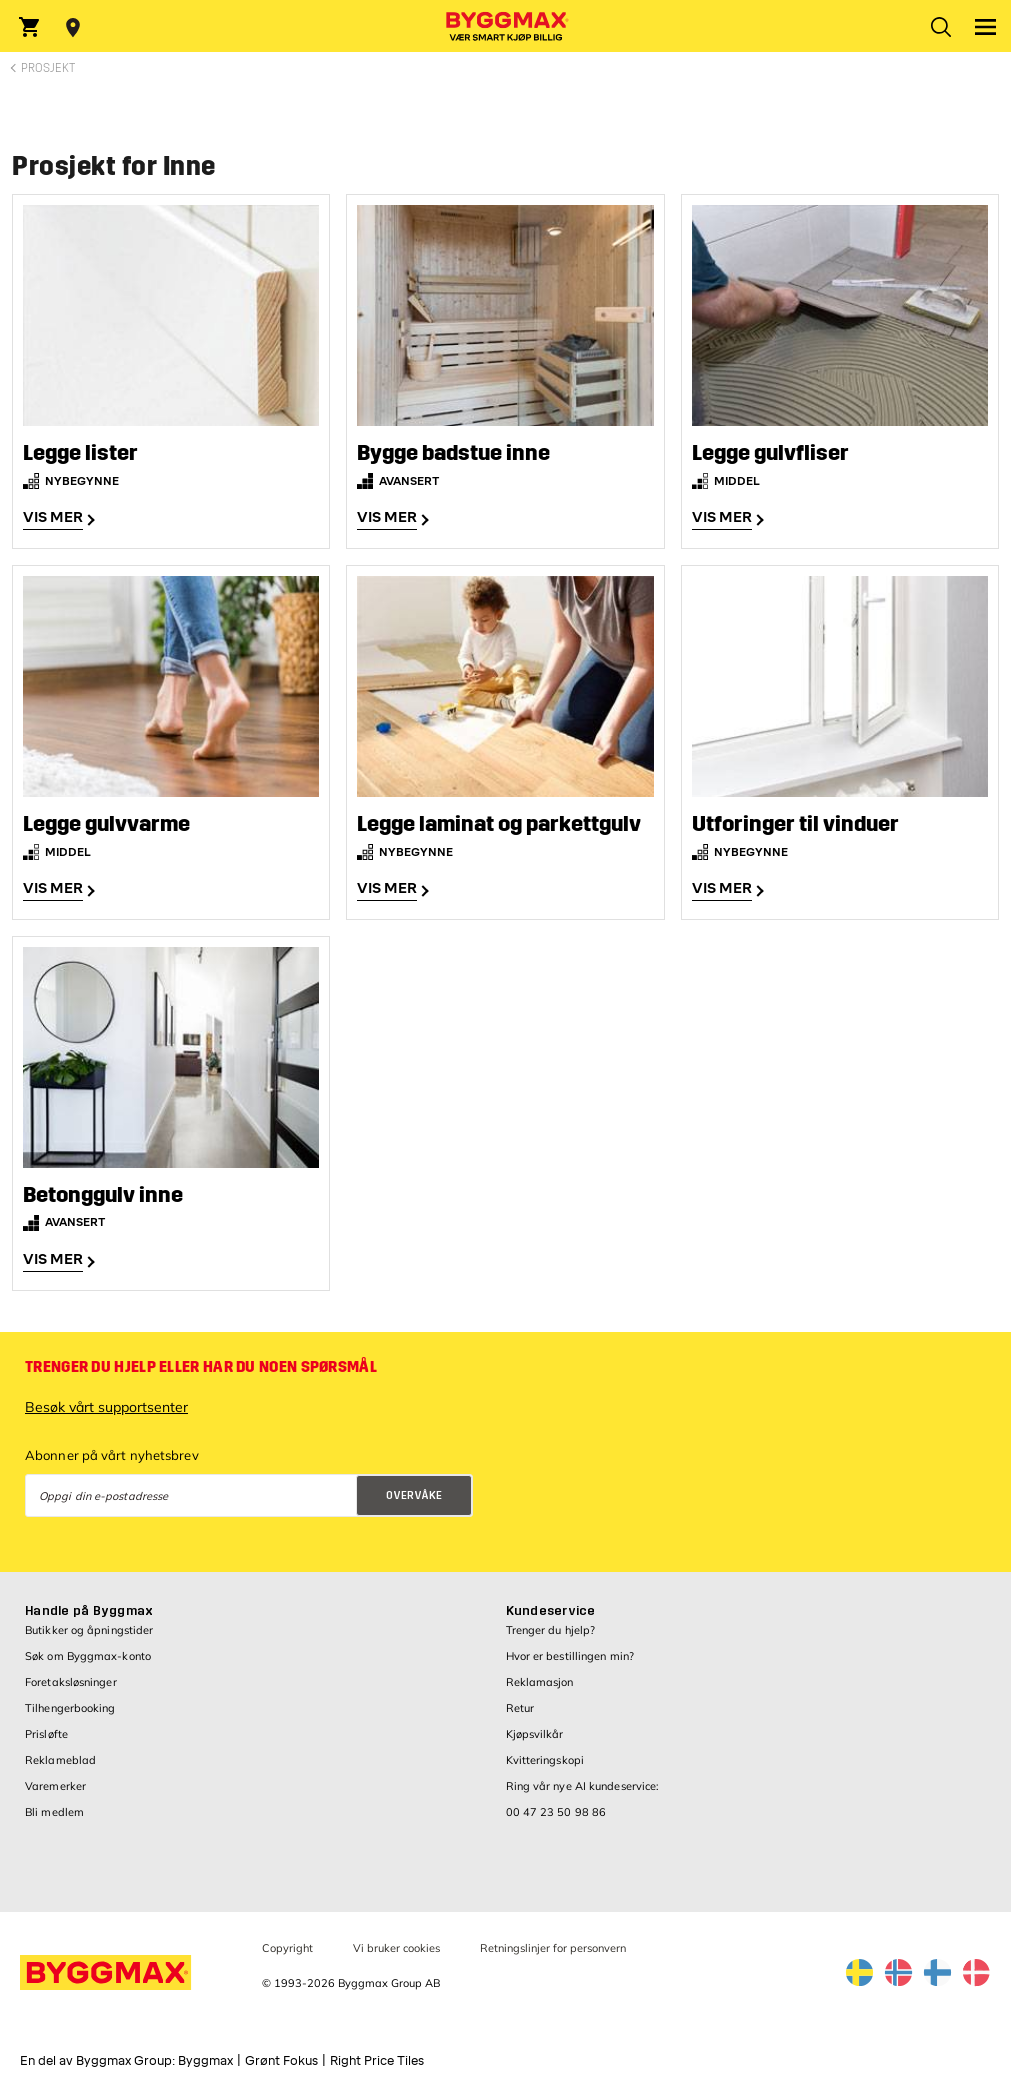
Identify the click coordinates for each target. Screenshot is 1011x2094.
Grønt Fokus (281, 2061)
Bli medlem (54, 1812)
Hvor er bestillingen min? (570, 1656)
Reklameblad (60, 1760)
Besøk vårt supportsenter (106, 1407)
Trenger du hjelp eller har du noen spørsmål (201, 1367)
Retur (520, 1708)
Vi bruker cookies (396, 1948)
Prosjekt (48, 68)
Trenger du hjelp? (551, 1630)
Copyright (287, 1948)
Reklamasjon (540, 1682)
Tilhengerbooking (70, 1708)
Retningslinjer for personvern (553, 1948)
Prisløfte (46, 1734)
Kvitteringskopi (545, 1760)
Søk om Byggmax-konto (88, 1656)
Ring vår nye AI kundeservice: (583, 1786)
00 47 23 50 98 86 (556, 1812)
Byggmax (205, 2061)
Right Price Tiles (377, 2061)
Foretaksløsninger (71, 1682)
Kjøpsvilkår (535, 1734)
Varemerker (55, 1786)
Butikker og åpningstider (89, 1630)
